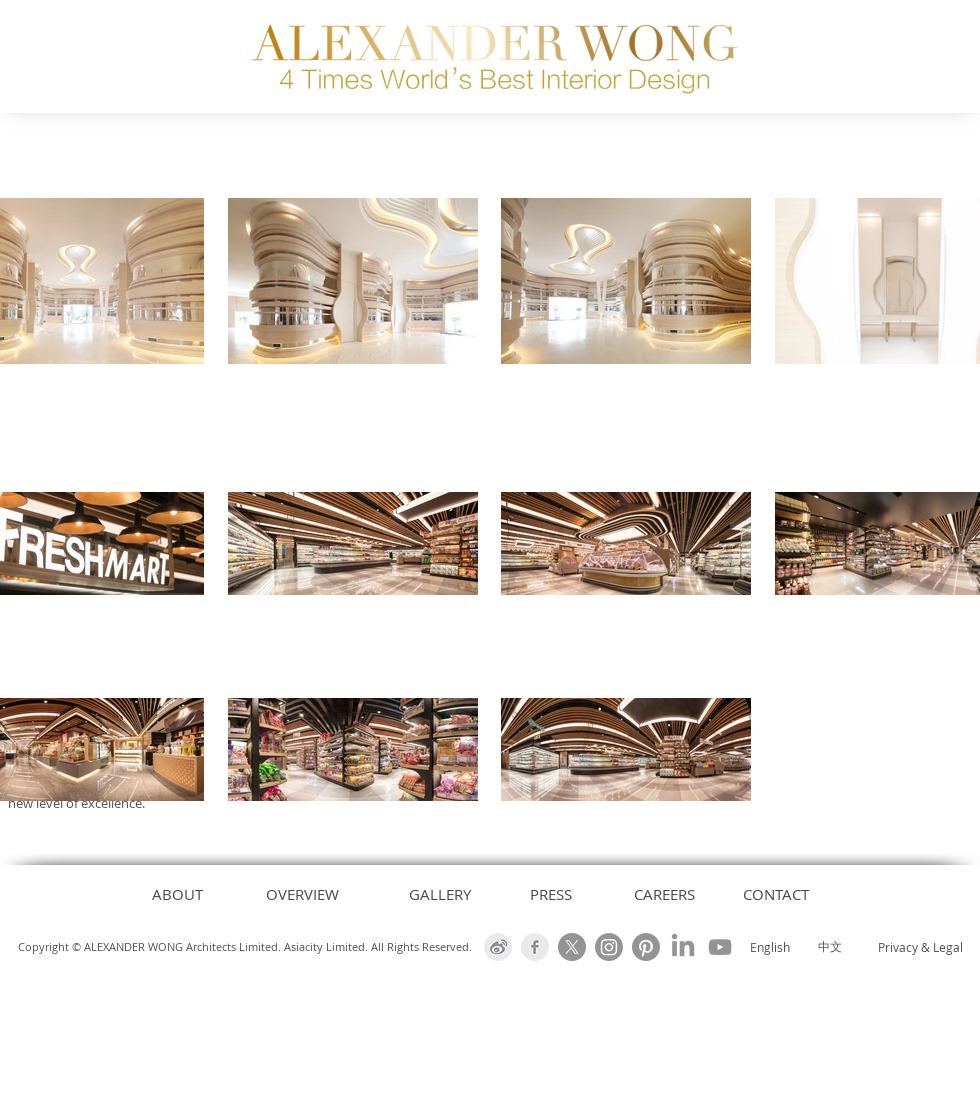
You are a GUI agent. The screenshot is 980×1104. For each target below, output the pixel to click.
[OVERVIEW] (302, 894)
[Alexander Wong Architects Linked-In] (683, 947)
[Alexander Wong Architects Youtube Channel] (720, 947)
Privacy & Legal (920, 947)
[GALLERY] (440, 894)
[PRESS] (551, 894)
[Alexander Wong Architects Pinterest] (646, 947)
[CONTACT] (776, 894)
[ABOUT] (177, 894)
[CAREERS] (664, 894)
